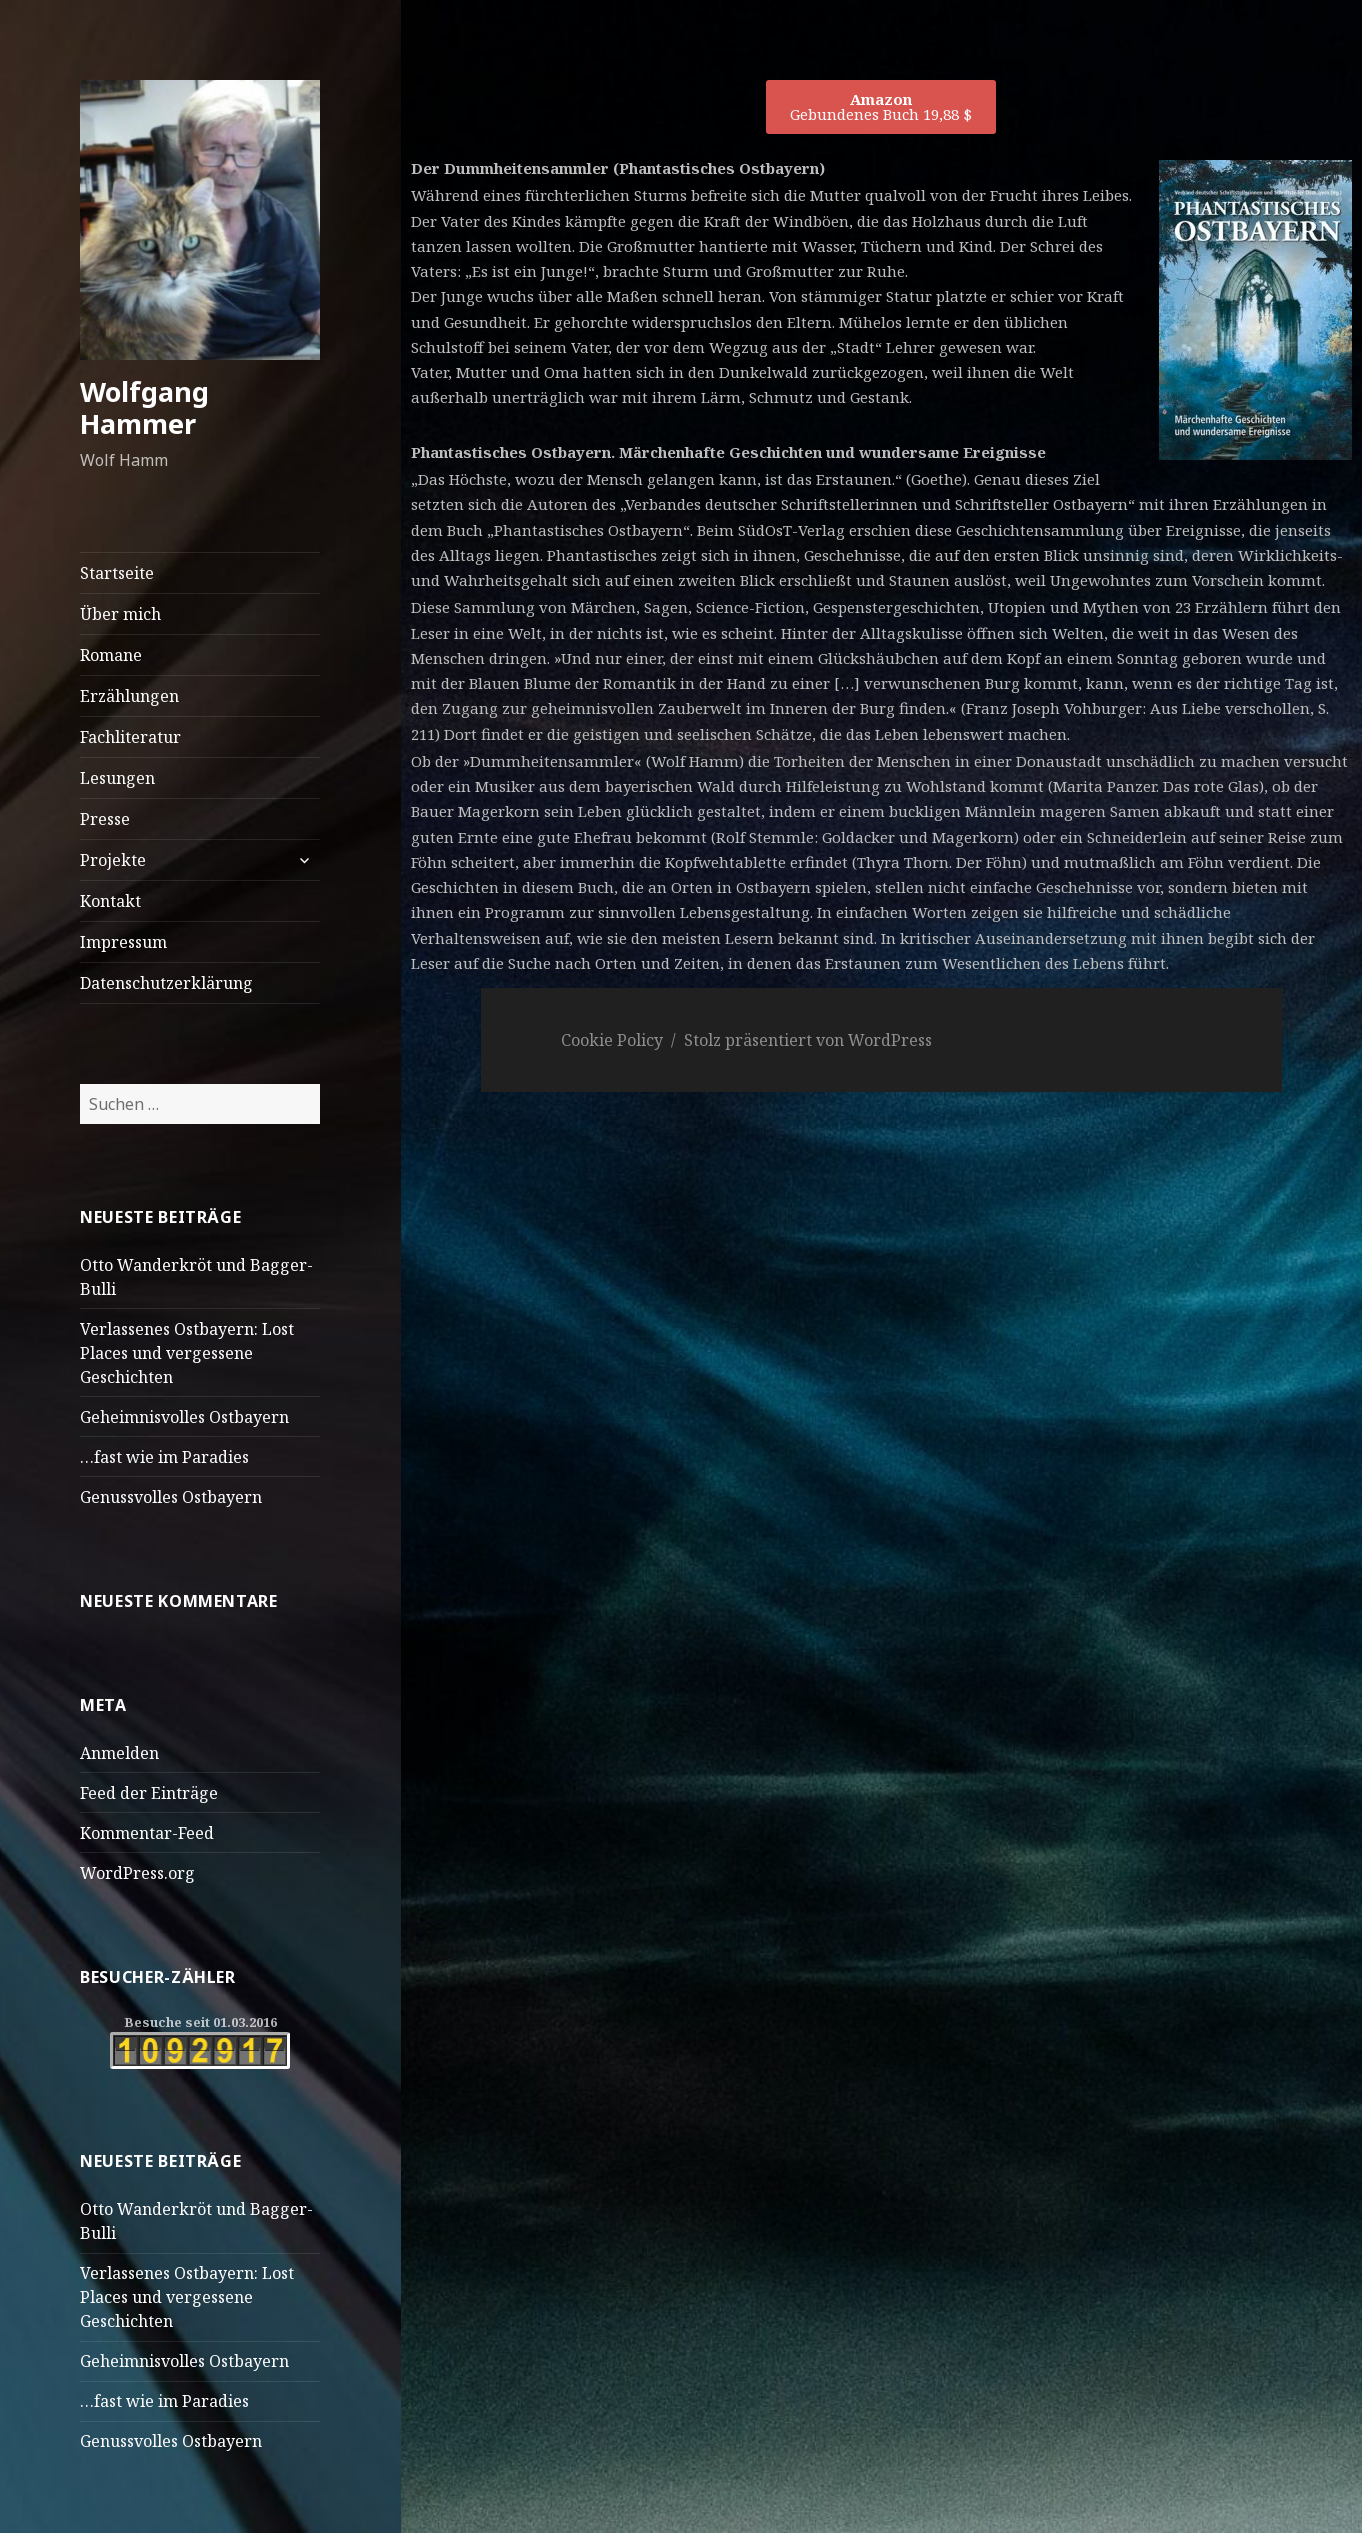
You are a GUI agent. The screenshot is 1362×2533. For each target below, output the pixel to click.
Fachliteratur (130, 737)
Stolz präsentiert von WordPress (808, 1040)
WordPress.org (137, 1873)
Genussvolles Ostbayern (171, 1497)
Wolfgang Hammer (144, 407)
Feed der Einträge (149, 1793)
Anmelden (119, 1753)
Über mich (120, 614)
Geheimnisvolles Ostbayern (184, 1417)
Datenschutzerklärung (166, 983)
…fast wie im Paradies (164, 1457)
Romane (111, 655)
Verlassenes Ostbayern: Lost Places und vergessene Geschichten (187, 1353)
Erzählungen (129, 696)
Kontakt (110, 901)
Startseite (117, 573)
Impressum (123, 942)
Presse (105, 819)
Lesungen (117, 778)
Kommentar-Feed (147, 1833)
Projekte (113, 860)
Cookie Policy (612, 1040)
